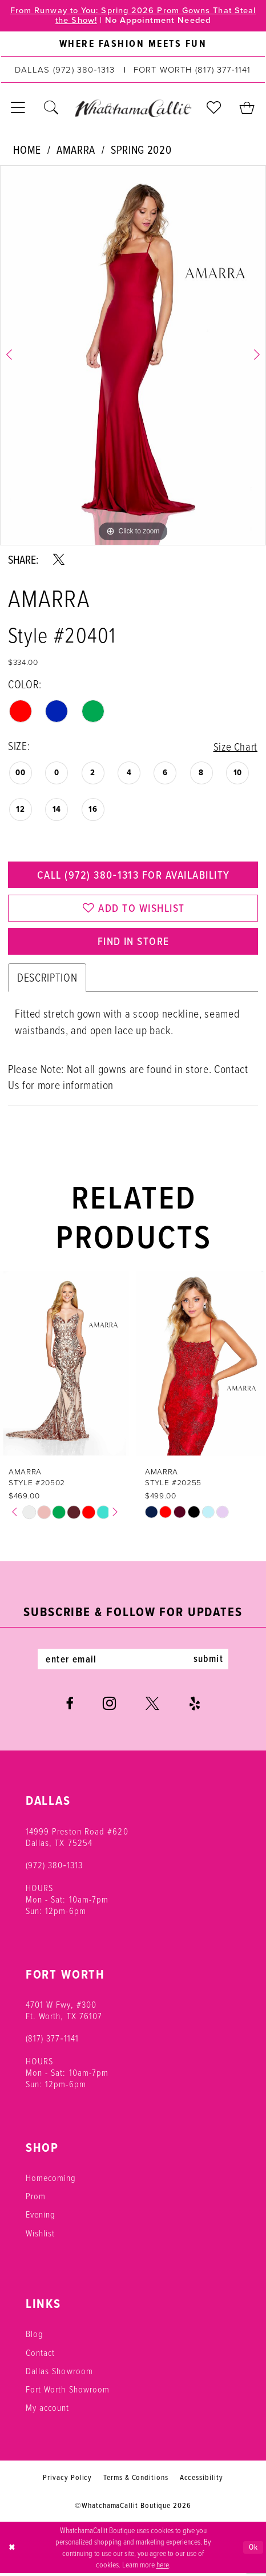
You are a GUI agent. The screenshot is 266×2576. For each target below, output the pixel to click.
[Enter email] (133, 1661)
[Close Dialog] (12, 2550)
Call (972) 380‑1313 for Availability (133, 875)
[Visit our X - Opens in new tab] (152, 1706)
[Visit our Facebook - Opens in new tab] (69, 1706)
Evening (41, 2217)
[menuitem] (132, 44)
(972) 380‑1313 (54, 1867)
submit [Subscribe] (209, 1661)
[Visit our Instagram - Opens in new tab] (109, 1706)
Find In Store (133, 943)
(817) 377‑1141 (52, 2041)
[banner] (132, 109)
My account (48, 2410)
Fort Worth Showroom (68, 2392)
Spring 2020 (141, 150)
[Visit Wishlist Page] (214, 108)
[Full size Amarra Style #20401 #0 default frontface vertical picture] (133, 355)
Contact (40, 2354)
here (162, 2567)
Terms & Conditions (135, 2479)
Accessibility (201, 2479)
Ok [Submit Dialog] (253, 2550)
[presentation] (65, 1365)
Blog (34, 2336)
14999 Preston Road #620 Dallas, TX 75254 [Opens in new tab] (77, 1839)
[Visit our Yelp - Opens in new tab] (194, 1706)
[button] (17, 108)
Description (47, 979)
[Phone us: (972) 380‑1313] (65, 70)
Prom (36, 2198)
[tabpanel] (133, 355)
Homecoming (51, 2180)
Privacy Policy (67, 2479)
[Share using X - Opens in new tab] (59, 559)
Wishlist (40, 2236)
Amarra (76, 150)
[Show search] (51, 108)
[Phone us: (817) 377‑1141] (192, 70)
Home (27, 150)
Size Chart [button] (234, 746)
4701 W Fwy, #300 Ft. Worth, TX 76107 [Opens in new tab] (64, 2013)
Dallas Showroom (59, 2373)
